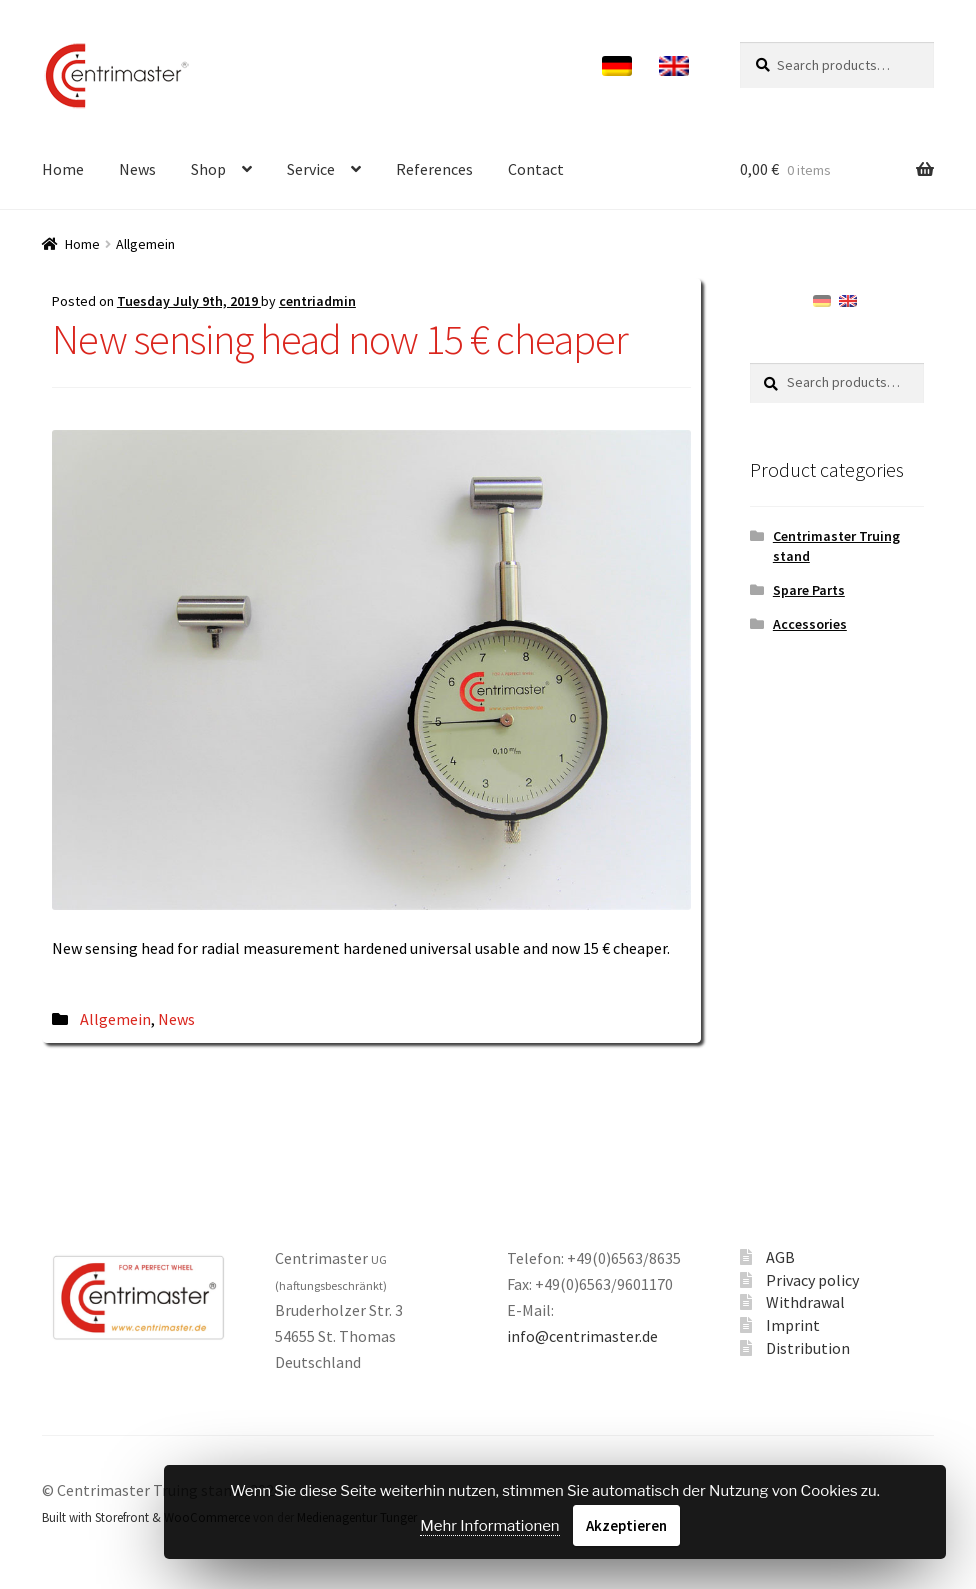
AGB (780, 1257)
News (137, 169)
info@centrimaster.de (582, 1336)
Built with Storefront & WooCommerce (146, 1517)
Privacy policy (812, 1280)
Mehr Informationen (489, 1526)
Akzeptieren (626, 1525)
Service (311, 169)
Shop (208, 169)
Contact (536, 169)
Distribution (808, 1348)
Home (63, 169)
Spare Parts (809, 590)
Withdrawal (805, 1302)
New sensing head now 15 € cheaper (340, 339)
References (434, 169)
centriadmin (317, 301)
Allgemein (115, 1019)
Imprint (793, 1325)
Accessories (810, 624)
